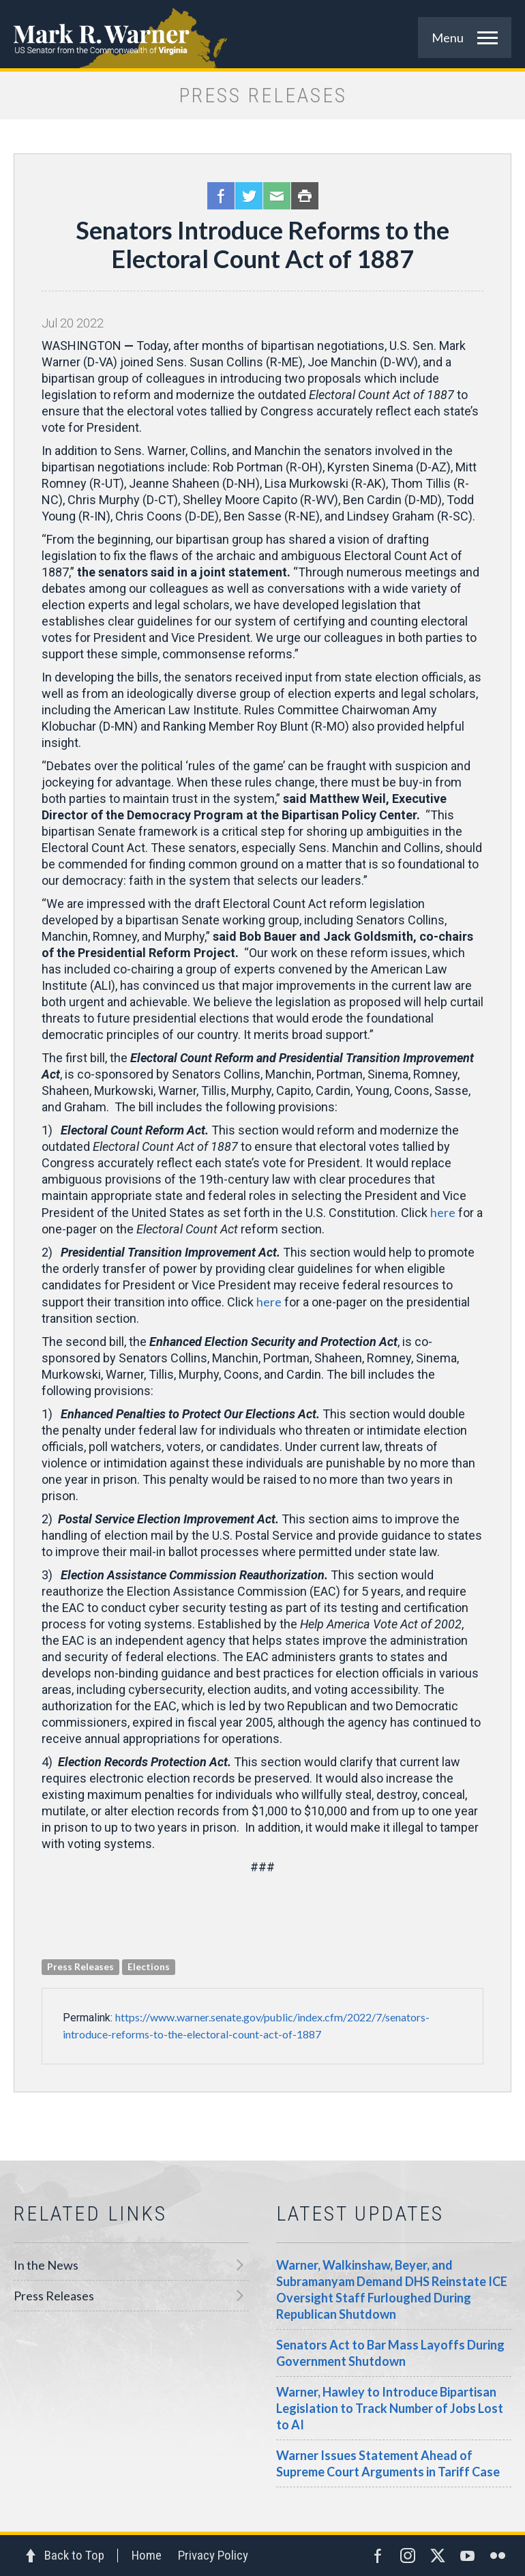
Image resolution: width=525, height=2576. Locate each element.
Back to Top (74, 2555)
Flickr (497, 2555)
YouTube (467, 2555)
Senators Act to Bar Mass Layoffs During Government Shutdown (390, 2353)
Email (276, 195)
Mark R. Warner (262, 34)
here (442, 1212)
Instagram (407, 2555)
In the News (46, 2264)
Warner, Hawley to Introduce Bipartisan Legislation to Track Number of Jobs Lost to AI (389, 2408)
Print (304, 195)
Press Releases (54, 2295)
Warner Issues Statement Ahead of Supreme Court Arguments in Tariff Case (388, 2463)
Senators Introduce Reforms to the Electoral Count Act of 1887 (262, 244)
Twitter (248, 195)
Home (147, 2555)
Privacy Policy (213, 2555)
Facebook (221, 195)
